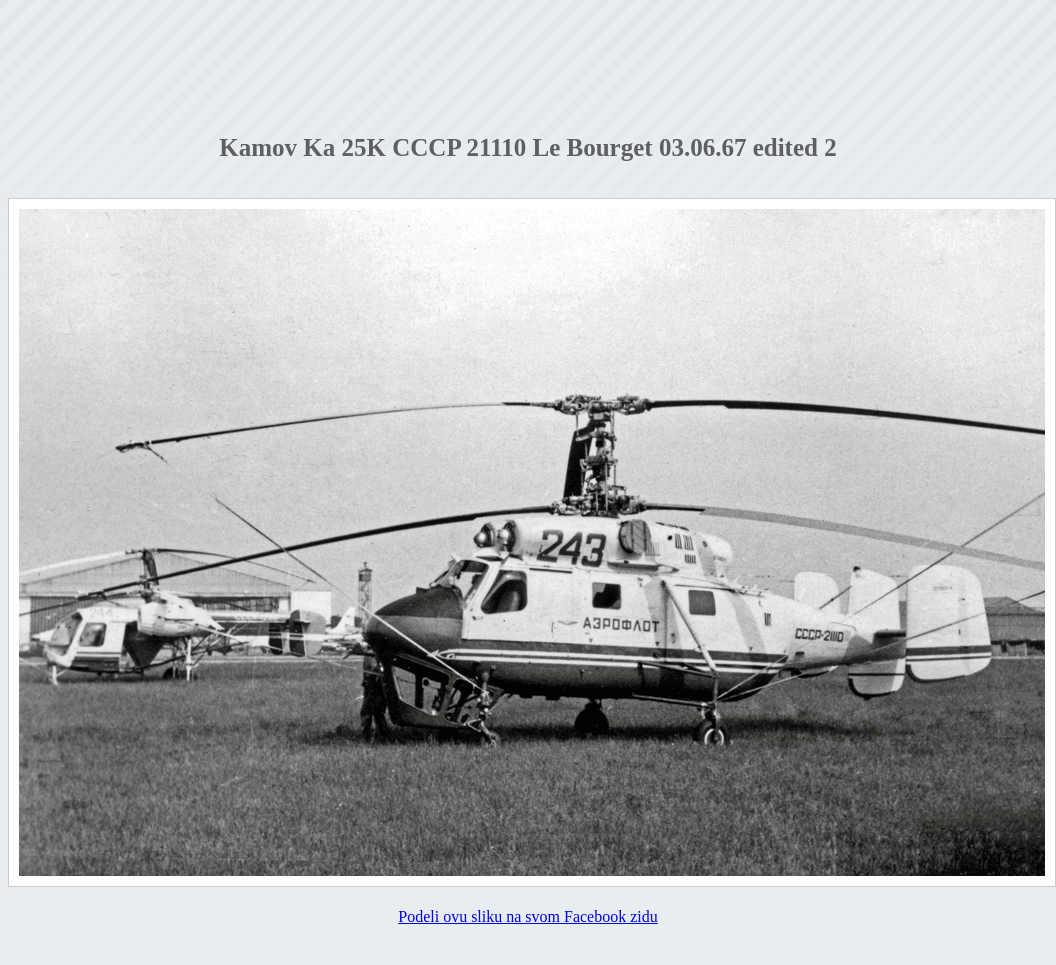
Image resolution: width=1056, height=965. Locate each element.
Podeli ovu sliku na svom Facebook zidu (528, 916)
